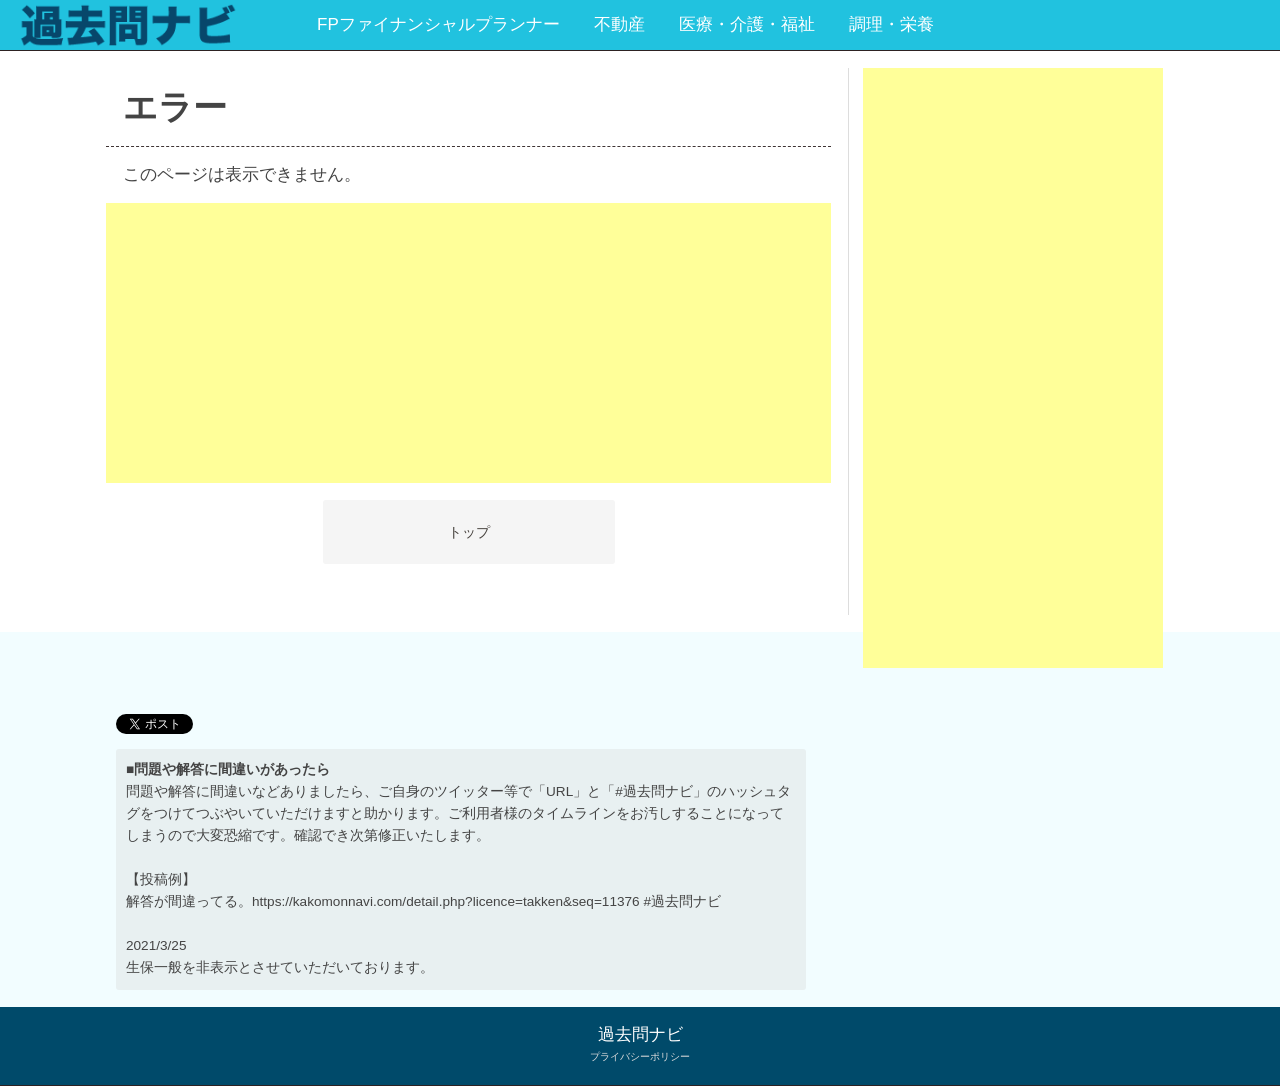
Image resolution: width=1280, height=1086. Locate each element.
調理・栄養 (891, 24)
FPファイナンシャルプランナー (438, 24)
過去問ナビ (640, 1034)
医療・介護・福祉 (747, 24)
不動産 (619, 24)
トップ (469, 532)
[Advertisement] (468, 343)
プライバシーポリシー (640, 1056)
